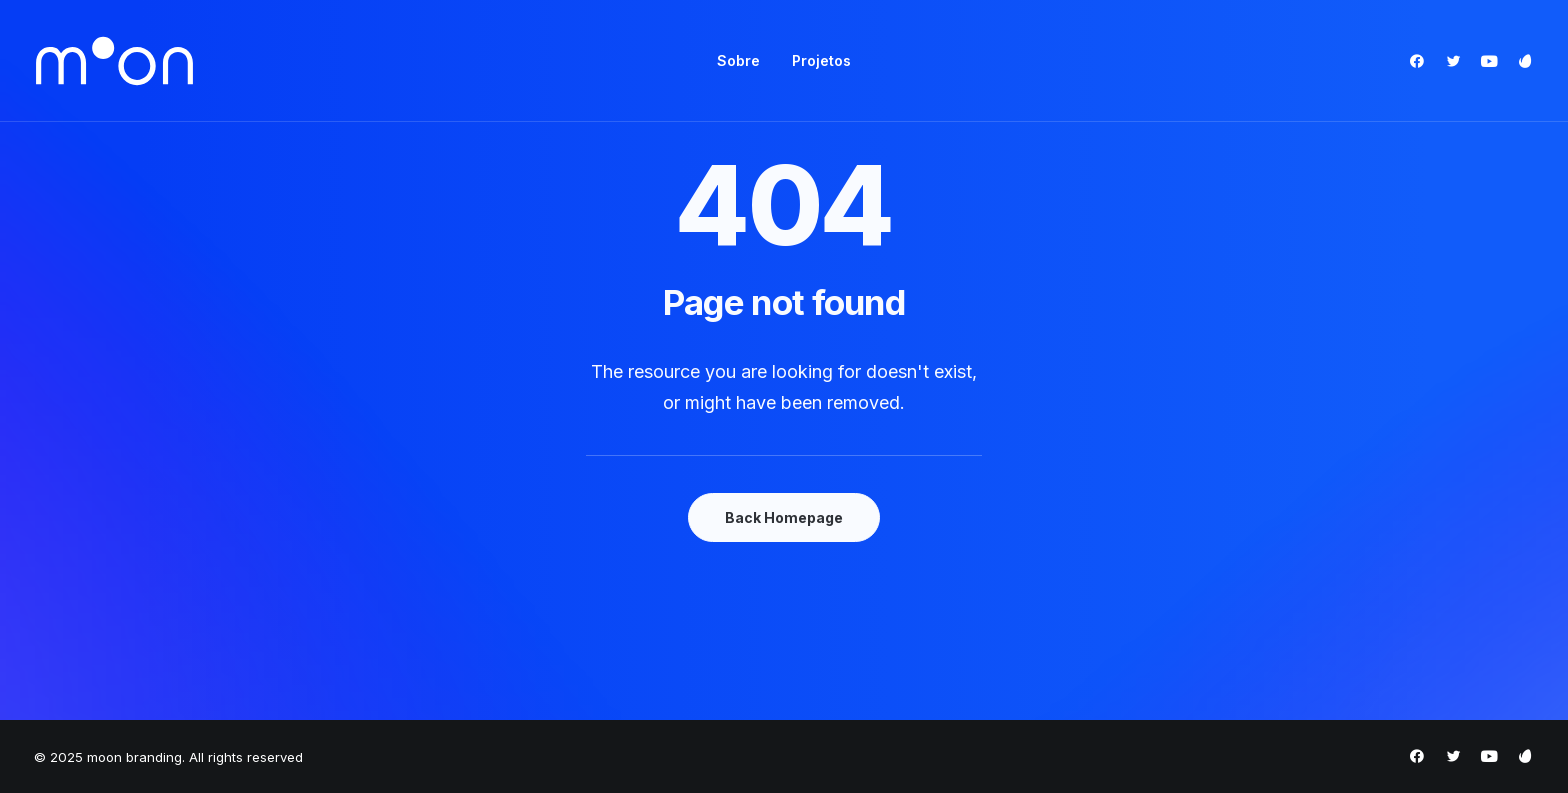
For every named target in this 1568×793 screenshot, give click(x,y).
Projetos (821, 60)
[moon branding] (114, 61)
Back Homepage (784, 517)
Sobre (738, 60)
